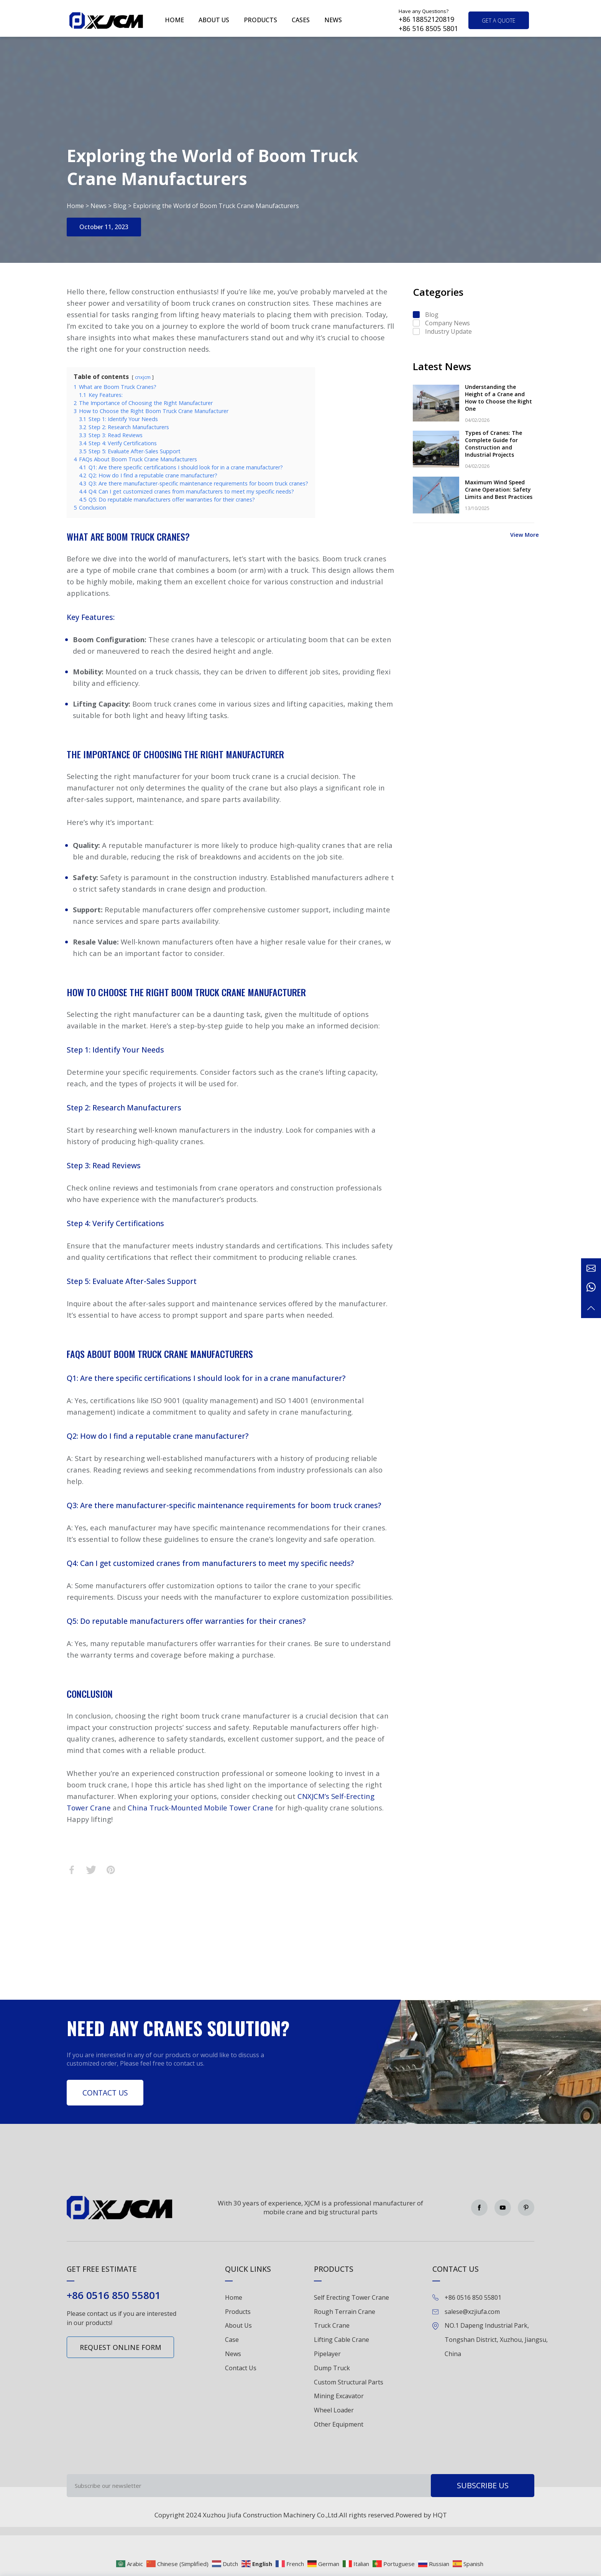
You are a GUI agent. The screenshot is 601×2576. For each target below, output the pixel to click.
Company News (447, 323)
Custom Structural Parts (348, 2382)
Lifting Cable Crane (341, 2339)
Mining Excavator (339, 2396)
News (333, 20)
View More (524, 534)
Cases (301, 20)
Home (174, 20)
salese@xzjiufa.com (472, 2311)
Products (260, 20)
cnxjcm (143, 377)
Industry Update (448, 331)
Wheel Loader (334, 2410)
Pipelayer (327, 2354)
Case (232, 2339)
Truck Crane (332, 2325)
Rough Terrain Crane (344, 2311)
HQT (440, 2514)
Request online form (120, 2347)
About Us (238, 2325)
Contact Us (105, 2092)
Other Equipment (338, 2424)
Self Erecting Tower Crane (351, 2297)
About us (214, 20)
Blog (119, 206)
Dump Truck (332, 2368)
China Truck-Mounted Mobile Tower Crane (200, 1807)
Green (106, 20)
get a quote (499, 20)
